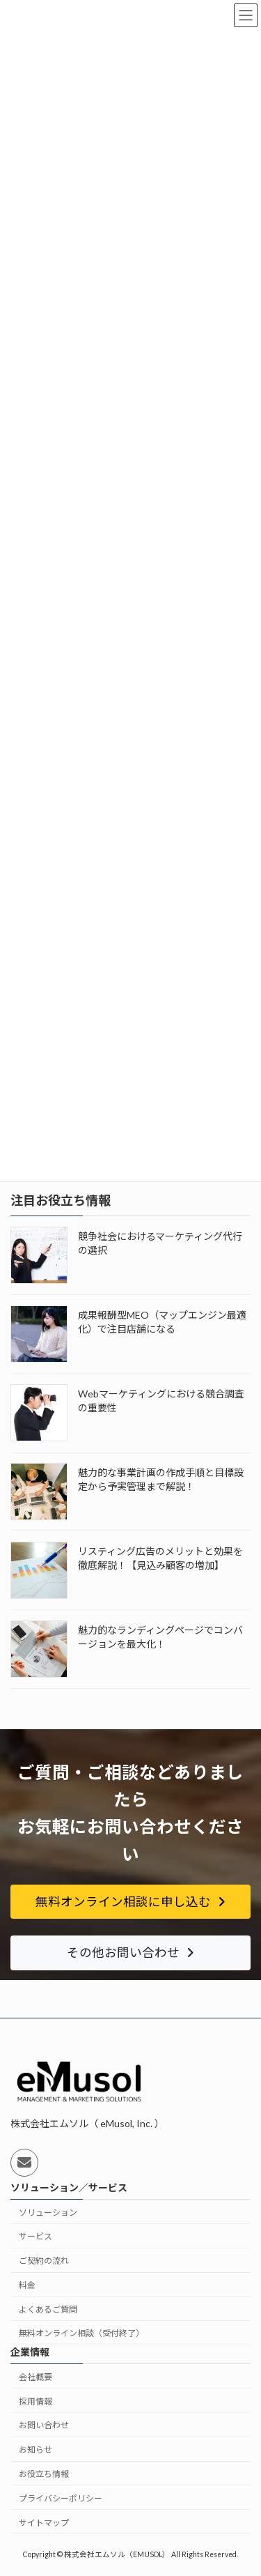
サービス (35, 2236)
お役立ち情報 (44, 2474)
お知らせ (35, 2449)
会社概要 (35, 2377)
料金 (27, 2285)
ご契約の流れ (44, 2260)
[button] (130, 1902)
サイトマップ (44, 2522)
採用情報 (35, 2401)
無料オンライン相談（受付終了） (81, 2334)
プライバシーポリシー (60, 2498)
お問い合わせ (44, 2426)
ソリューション (48, 2212)
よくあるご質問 (48, 2309)
